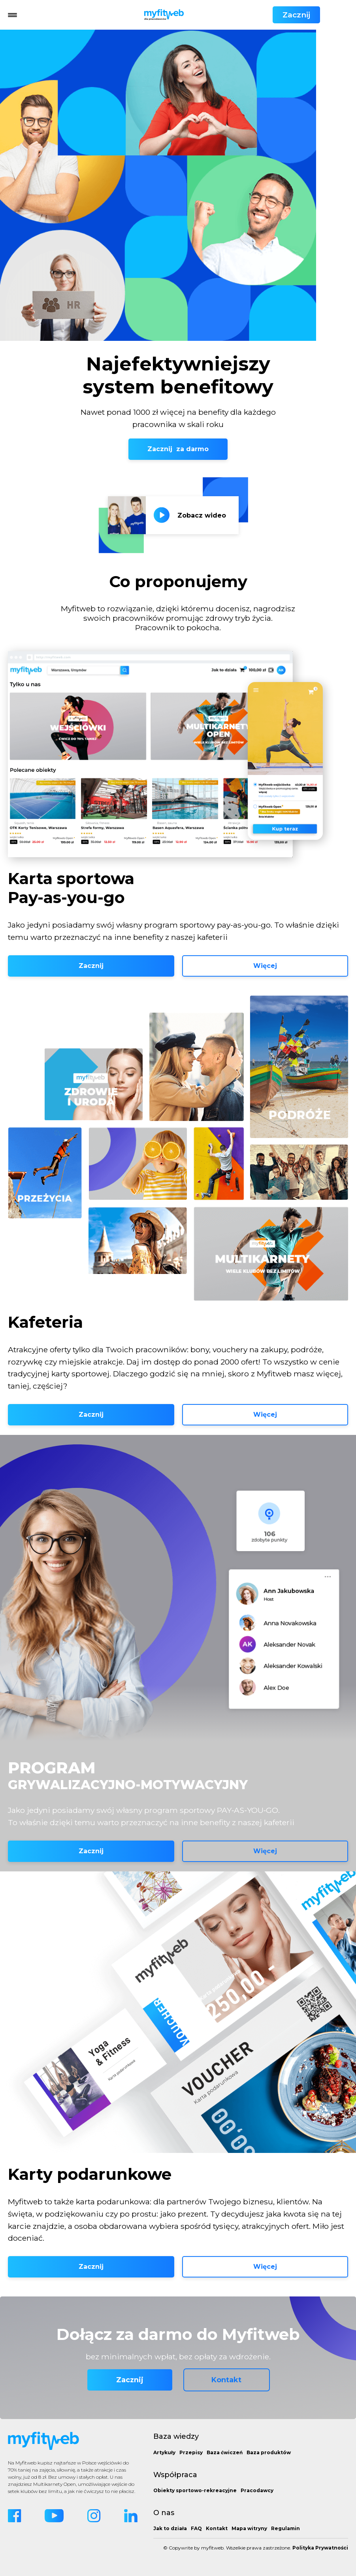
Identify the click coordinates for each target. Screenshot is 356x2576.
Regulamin (285, 2528)
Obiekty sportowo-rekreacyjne (195, 2490)
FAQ (196, 2528)
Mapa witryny (249, 2528)
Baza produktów (269, 2452)
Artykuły (164, 2452)
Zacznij (324, 14)
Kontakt (226, 2380)
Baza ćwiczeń (225, 2452)
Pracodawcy (257, 2490)
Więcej (265, 966)
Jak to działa (170, 2528)
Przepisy (191, 2452)
